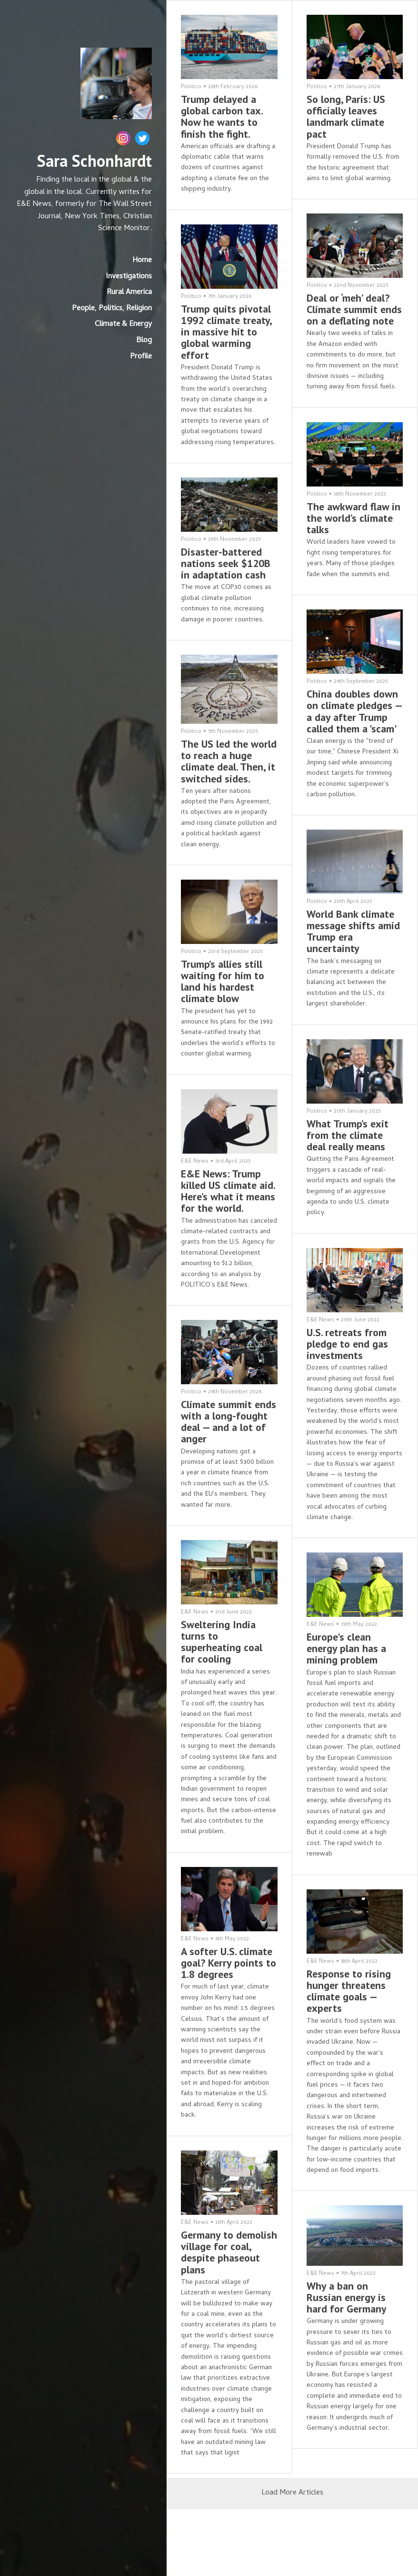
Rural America (129, 292)
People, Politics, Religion (112, 309)
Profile (141, 357)
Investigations (129, 277)
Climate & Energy (123, 324)
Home (142, 260)
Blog (144, 341)
